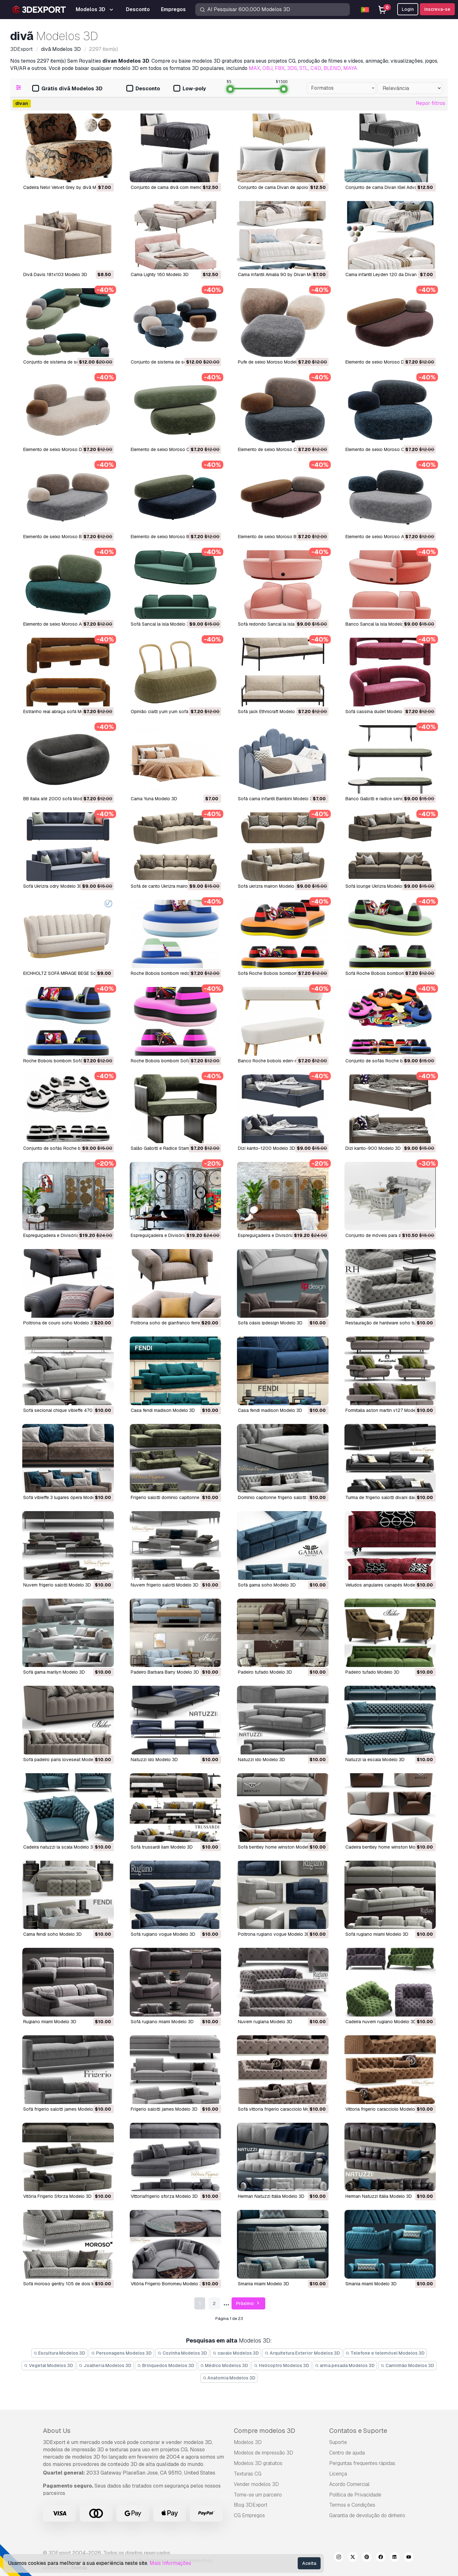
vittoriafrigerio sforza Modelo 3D (164, 2196)
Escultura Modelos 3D (59, 2353)
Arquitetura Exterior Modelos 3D (302, 2353)
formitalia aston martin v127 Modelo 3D (386, 1410)
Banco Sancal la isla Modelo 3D (378, 624)
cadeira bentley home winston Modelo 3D (388, 1847)
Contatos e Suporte (358, 2431)
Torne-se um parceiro (258, 2494)
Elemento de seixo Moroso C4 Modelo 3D (173, 449)
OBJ (267, 68)
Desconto (143, 89)
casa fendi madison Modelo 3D (163, 1410)
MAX (254, 68)
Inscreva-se (437, 9)
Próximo (248, 2304)
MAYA (350, 68)
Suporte (338, 2442)
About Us (57, 2431)
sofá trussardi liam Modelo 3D (162, 1847)
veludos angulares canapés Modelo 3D (385, 1585)
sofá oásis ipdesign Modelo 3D (270, 1323)
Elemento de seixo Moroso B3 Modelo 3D (65, 536)
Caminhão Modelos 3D (407, 2365)
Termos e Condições (352, 2505)
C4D (315, 68)
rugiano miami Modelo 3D (49, 2021)
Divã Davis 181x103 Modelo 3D (55, 274)
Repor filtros (430, 103)
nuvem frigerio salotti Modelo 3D (57, 1585)
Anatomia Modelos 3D (229, 2378)
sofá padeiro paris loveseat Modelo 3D (63, 1759)
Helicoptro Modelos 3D (281, 2365)
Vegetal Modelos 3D (48, 2365)
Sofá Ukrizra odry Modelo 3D (53, 886)
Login (408, 9)
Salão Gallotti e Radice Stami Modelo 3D (172, 1148)
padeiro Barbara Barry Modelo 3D (165, 1672)
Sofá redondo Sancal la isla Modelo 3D (278, 624)
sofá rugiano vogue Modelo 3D (163, 1934)
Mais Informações (170, 2563)
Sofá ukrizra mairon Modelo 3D (269, 886)
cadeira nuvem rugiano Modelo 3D (380, 2021)
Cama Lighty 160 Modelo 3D (160, 274)
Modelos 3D (248, 2442)
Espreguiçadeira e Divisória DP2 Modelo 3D (175, 1235)
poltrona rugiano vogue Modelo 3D (274, 1934)
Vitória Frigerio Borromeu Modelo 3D (168, 2284)
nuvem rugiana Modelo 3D (265, 2021)
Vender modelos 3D (256, 2484)
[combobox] (342, 88)
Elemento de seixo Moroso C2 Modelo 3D (280, 449)
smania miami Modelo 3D (263, 2284)
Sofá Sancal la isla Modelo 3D (161, 624)
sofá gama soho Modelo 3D (267, 1585)
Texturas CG (247, 2473)
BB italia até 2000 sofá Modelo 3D (59, 799)
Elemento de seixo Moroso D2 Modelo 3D (388, 362)
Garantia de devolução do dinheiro (367, 2515)
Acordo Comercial (349, 2484)
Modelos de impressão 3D (263, 2452)
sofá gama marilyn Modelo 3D (54, 1672)
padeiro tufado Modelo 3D (265, 1672)
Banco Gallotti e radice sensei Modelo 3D (387, 799)
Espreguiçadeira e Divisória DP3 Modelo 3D (67, 1235)
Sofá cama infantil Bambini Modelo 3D (277, 799)
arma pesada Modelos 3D (345, 2365)
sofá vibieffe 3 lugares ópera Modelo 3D (64, 1497)
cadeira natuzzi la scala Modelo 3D (59, 1847)
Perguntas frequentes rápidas (362, 2463)
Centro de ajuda (347, 2452)
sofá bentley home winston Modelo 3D (278, 1847)
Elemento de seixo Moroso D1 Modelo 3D (65, 449)
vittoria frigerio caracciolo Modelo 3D (383, 2109)
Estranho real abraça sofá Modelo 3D (61, 711)
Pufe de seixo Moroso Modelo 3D (272, 362)
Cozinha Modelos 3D (182, 2353)
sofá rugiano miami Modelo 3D (376, 1934)
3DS (292, 68)
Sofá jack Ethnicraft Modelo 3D (270, 711)
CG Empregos (249, 2515)
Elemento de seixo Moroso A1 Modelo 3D (65, 624)
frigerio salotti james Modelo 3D (164, 2109)
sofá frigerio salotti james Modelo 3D (61, 2109)
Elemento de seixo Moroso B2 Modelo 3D (173, 536)
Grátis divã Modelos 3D (67, 89)
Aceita (309, 2563)
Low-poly (189, 89)
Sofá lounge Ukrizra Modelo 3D (377, 886)
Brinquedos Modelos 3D (165, 2365)
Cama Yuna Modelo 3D (154, 799)
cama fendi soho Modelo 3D (52, 1934)
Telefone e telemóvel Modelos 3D (385, 2353)
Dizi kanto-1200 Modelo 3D (266, 1148)
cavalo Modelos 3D (236, 2353)
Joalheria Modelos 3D (105, 2365)
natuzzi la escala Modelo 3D (375, 1759)
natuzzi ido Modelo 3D (154, 1759)
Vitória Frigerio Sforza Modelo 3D (57, 2196)
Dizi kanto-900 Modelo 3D (373, 1148)
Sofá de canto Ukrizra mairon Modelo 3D (172, 886)
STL (303, 68)
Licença (338, 2473)
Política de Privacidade (355, 2494)
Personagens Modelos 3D (121, 2353)
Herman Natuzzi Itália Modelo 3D (271, 2196)
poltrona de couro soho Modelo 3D (59, 1323)
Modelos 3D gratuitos (258, 2463)
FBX (280, 68)
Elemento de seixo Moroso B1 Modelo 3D (280, 536)
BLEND (332, 68)
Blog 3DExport (250, 2505)
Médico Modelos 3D (224, 2365)
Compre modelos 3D (264, 2431)
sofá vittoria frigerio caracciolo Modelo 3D (281, 2109)
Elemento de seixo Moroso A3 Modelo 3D (387, 536)
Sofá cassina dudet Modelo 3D (377, 711)
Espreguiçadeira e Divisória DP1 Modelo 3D (282, 1235)
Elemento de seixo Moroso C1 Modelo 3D (387, 449)
